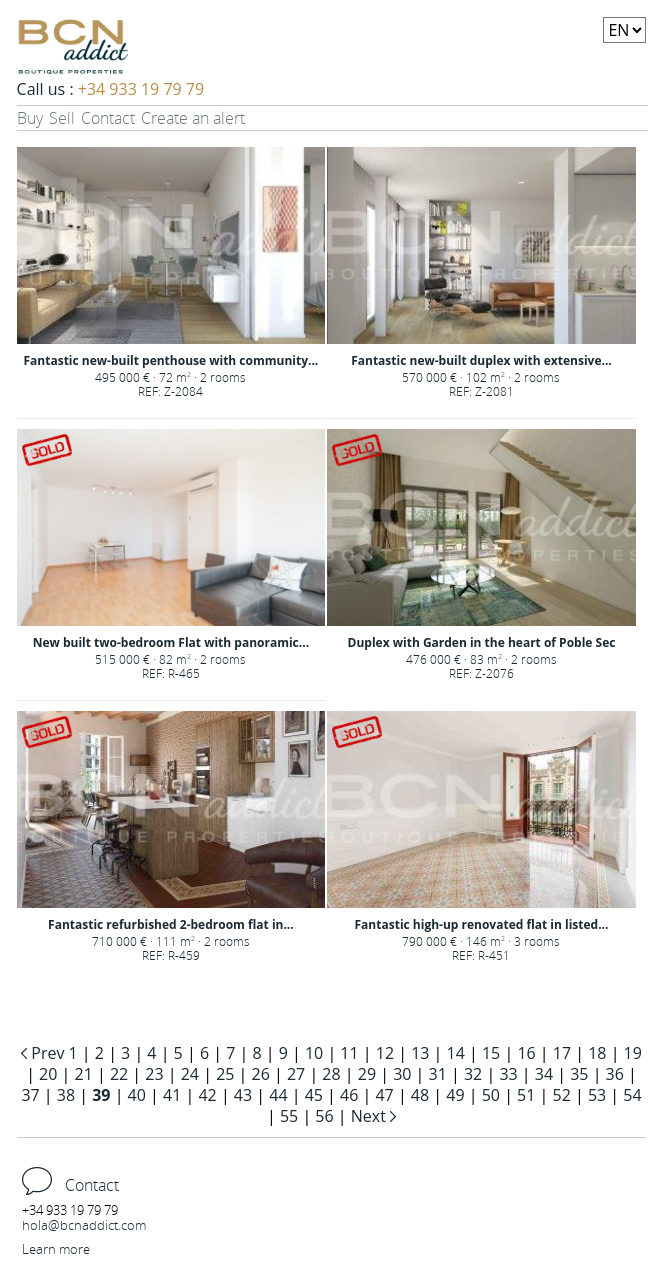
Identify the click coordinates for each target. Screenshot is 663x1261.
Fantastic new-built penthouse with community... (171, 360)
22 (119, 1074)
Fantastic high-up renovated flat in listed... (482, 924)
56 (324, 1116)
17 (562, 1053)
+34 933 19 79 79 (141, 89)
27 (296, 1074)
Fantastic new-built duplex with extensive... (481, 360)
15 (491, 1053)
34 (544, 1074)
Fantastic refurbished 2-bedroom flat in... (171, 924)
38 (66, 1095)
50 (491, 1095)
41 (172, 1095)
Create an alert (193, 118)
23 (154, 1074)
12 (385, 1053)
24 (190, 1074)
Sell (62, 118)
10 (314, 1053)
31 (438, 1074)
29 (367, 1074)
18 (597, 1053)
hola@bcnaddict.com (84, 1225)
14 (456, 1053)
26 (261, 1074)
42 (207, 1095)
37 (30, 1095)
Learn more (56, 1249)
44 (278, 1095)
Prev (47, 1053)
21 (84, 1074)
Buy (30, 118)
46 (349, 1095)
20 (48, 1074)
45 (314, 1095)
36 (615, 1074)
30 (402, 1074)
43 (243, 1095)
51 (526, 1095)
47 (384, 1095)
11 (349, 1053)
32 (473, 1074)
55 (289, 1116)
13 (420, 1053)
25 (225, 1074)
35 (579, 1074)
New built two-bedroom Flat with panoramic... (171, 642)
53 (597, 1095)
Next (370, 1116)
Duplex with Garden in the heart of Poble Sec (482, 642)
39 (101, 1095)
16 (526, 1053)
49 (455, 1095)
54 (632, 1095)
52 (561, 1095)
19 (633, 1053)
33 (508, 1074)
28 (331, 1074)
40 (137, 1095)
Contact (108, 118)
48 (420, 1095)
